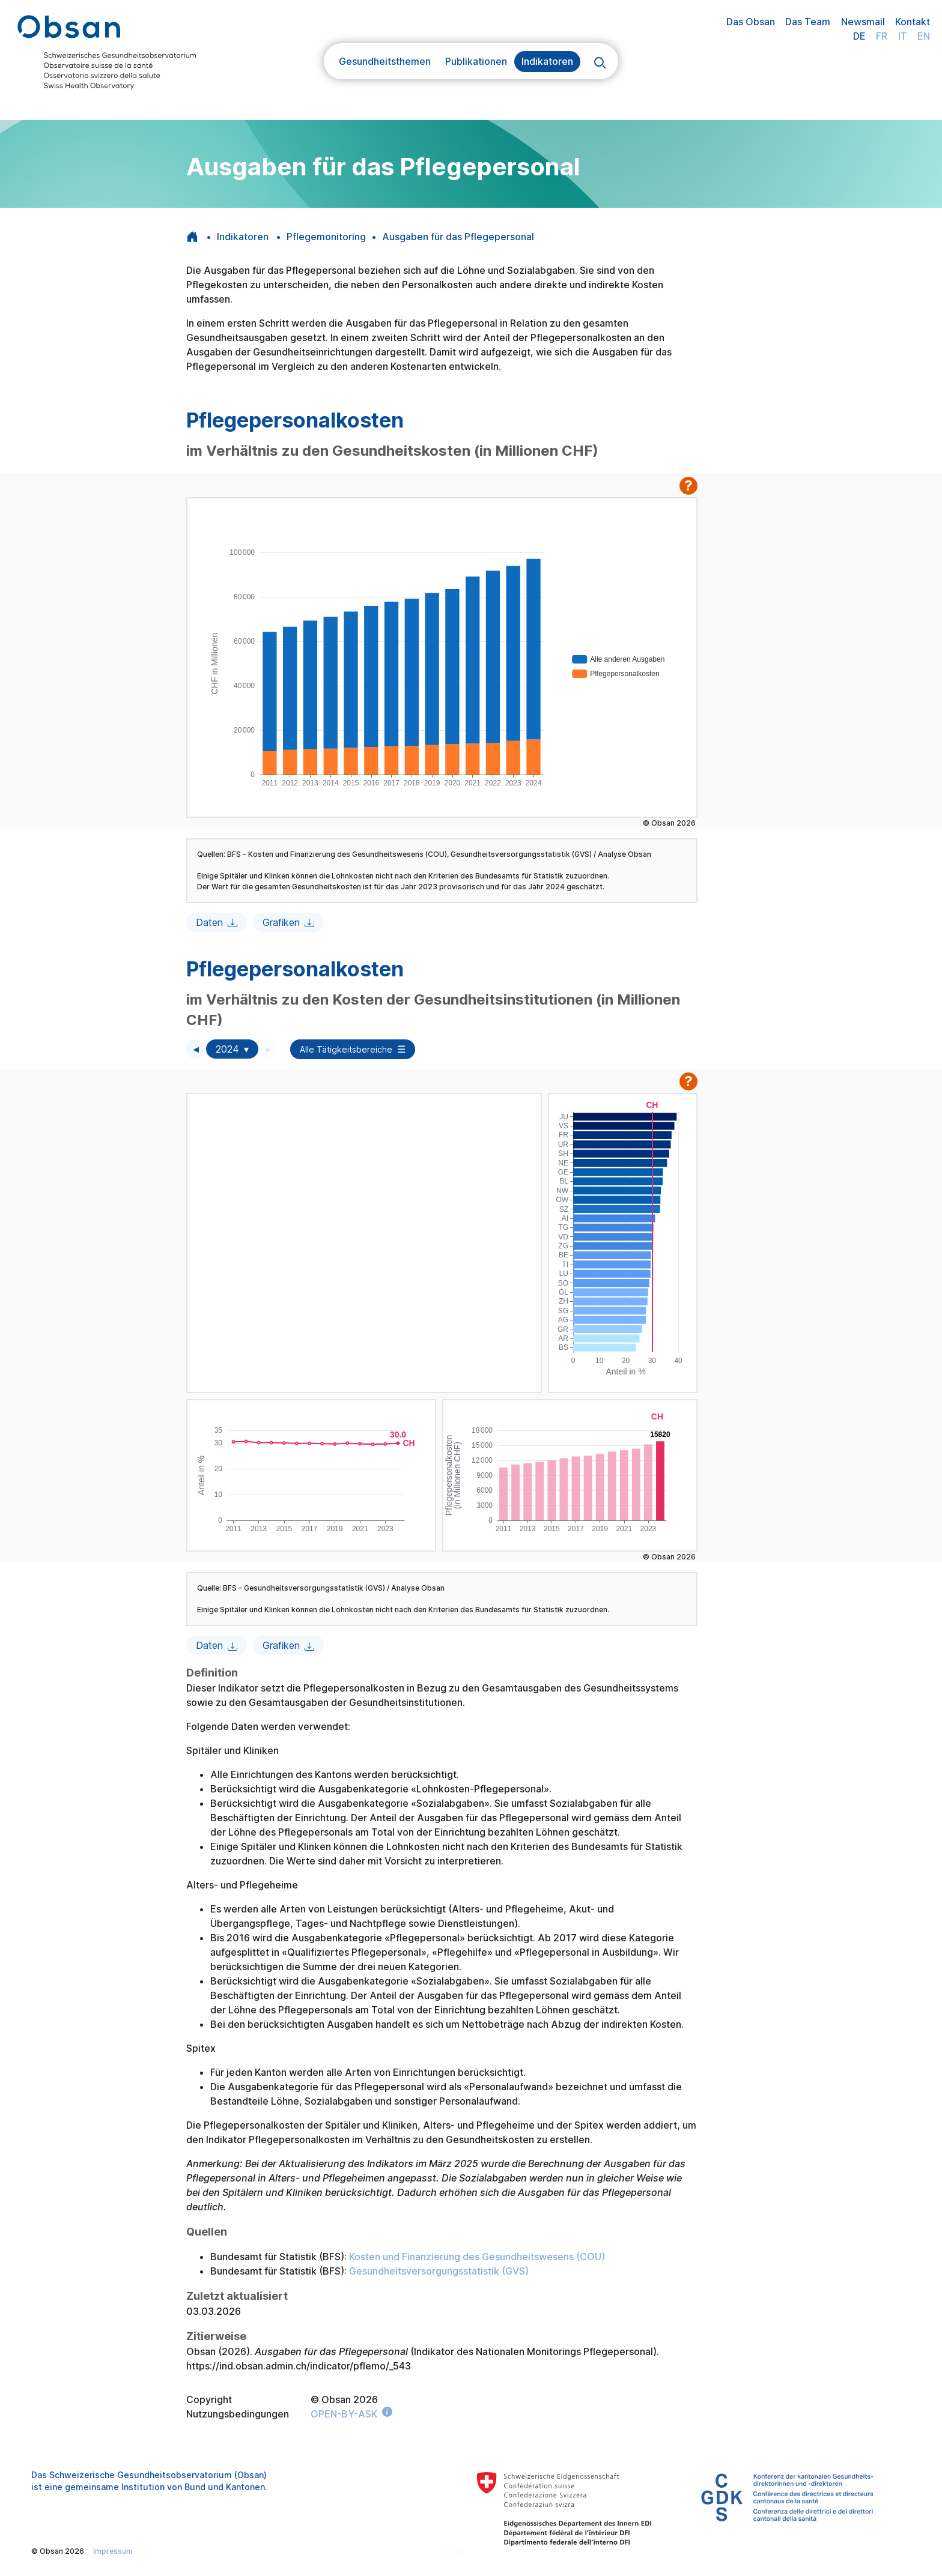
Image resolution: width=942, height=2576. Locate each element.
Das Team (807, 22)
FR (881, 36)
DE (859, 36)
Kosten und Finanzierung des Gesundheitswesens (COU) (477, 2257)
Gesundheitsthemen (385, 61)
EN (923, 36)
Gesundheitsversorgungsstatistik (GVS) (439, 2271)
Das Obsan (750, 22)
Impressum (113, 2551)
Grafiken (281, 922)
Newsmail (863, 22)
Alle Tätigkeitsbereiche (346, 1049)
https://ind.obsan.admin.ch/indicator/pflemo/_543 (298, 2366)
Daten (209, 922)
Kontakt (912, 22)
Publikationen (476, 61)
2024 (227, 1049)
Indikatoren (547, 61)
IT (902, 36)
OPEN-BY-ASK (344, 2414)
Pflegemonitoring (326, 237)
